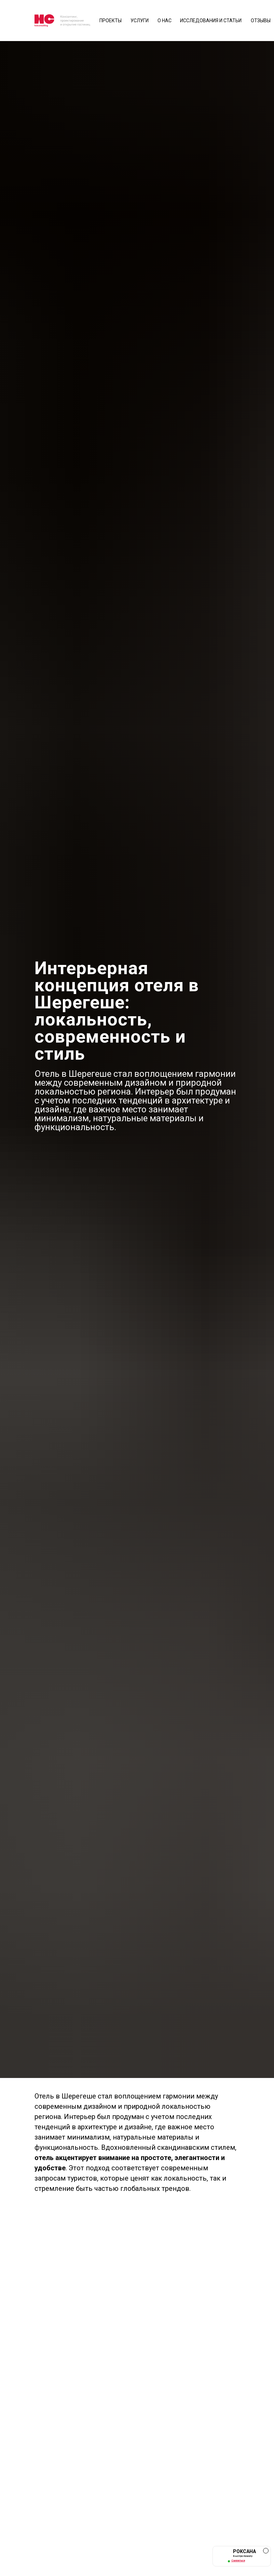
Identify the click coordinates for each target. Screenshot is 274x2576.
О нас (164, 20)
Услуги (140, 20)
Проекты (110, 20)
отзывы (261, 20)
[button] (242, 2556)
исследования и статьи (211, 20)
